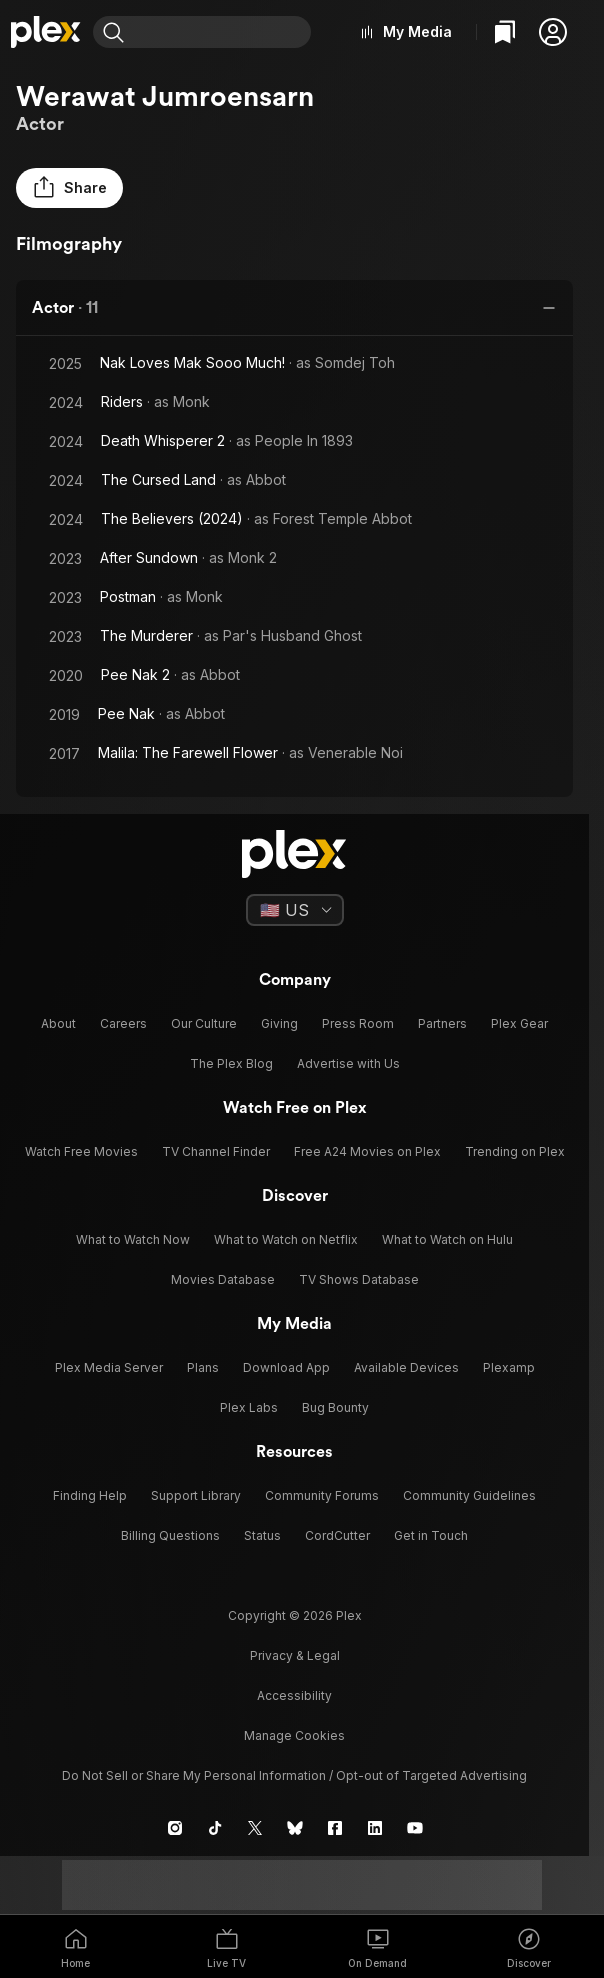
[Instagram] (175, 1828)
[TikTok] (215, 1828)
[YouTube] (415, 1828)
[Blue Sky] (295, 1828)
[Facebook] (335, 1828)
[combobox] (222, 32)
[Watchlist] (505, 32)
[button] (553, 32)
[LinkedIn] (375, 1828)
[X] (255, 1828)
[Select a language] (295, 910)
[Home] (46, 32)
